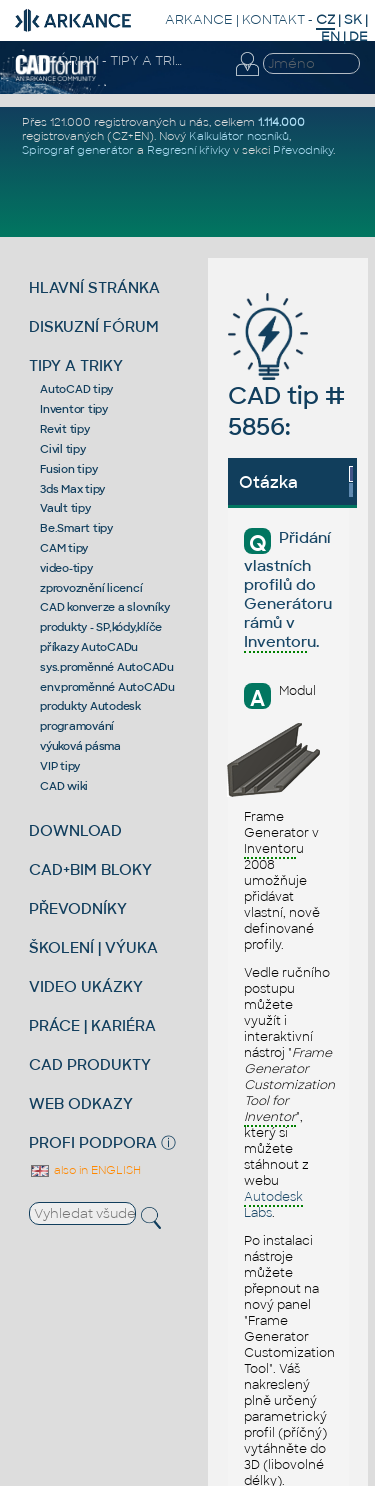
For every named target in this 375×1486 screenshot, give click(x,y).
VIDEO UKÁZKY (86, 986)
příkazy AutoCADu (89, 647)
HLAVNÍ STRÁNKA (94, 287)
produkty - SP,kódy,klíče (101, 627)
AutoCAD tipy (76, 389)
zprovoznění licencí (91, 588)
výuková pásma (80, 746)
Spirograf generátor (78, 150)
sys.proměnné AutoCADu (107, 667)
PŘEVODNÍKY (78, 908)
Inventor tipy (74, 409)
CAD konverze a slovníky (104, 607)
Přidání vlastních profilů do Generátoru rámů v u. (288, 590)
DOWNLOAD (75, 830)
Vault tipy (65, 508)
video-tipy (66, 568)
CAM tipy (64, 548)
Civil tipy (63, 449)
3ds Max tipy (72, 489)
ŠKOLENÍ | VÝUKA (93, 947)
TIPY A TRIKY (76, 365)
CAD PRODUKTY (90, 1064)
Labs (273, 1205)
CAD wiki (64, 786)
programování (77, 726)
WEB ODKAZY (81, 1103)
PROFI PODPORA (93, 1142)
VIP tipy (60, 766)
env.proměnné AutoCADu (107, 687)
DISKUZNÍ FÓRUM (94, 326)
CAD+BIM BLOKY (90, 869)
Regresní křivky (188, 150)
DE (358, 36)
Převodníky (303, 150)
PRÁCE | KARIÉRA (92, 1025)
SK (353, 19)
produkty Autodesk (90, 706)
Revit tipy (65, 429)
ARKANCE (199, 19)
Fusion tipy (68, 469)
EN (330, 36)
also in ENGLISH (85, 1170)
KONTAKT (273, 19)
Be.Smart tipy (76, 528)
